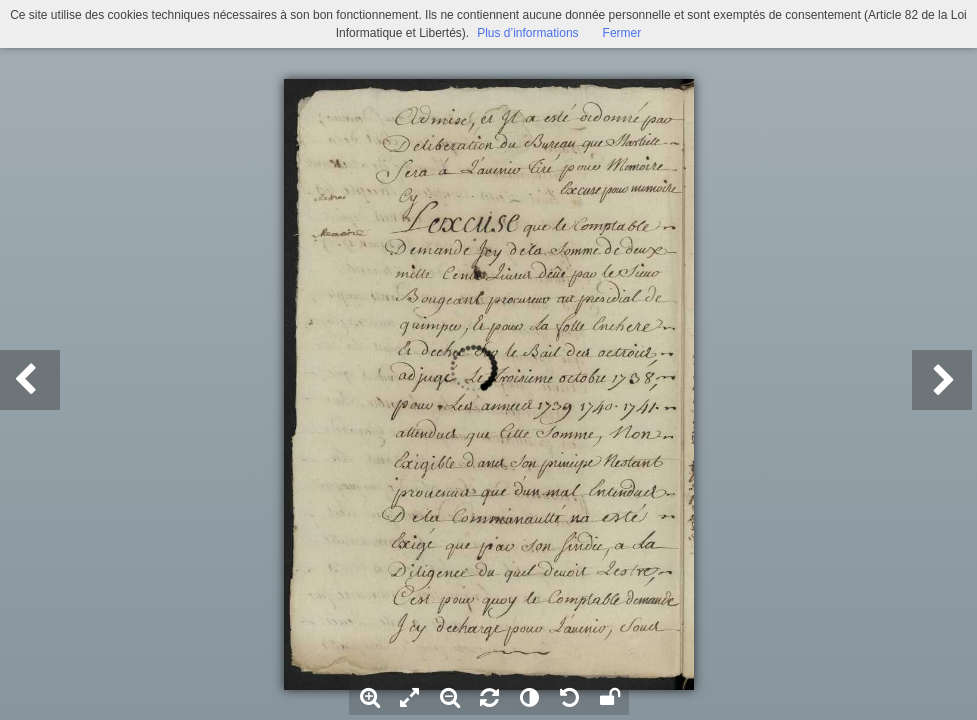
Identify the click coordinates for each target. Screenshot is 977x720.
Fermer (622, 33)
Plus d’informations (527, 33)
